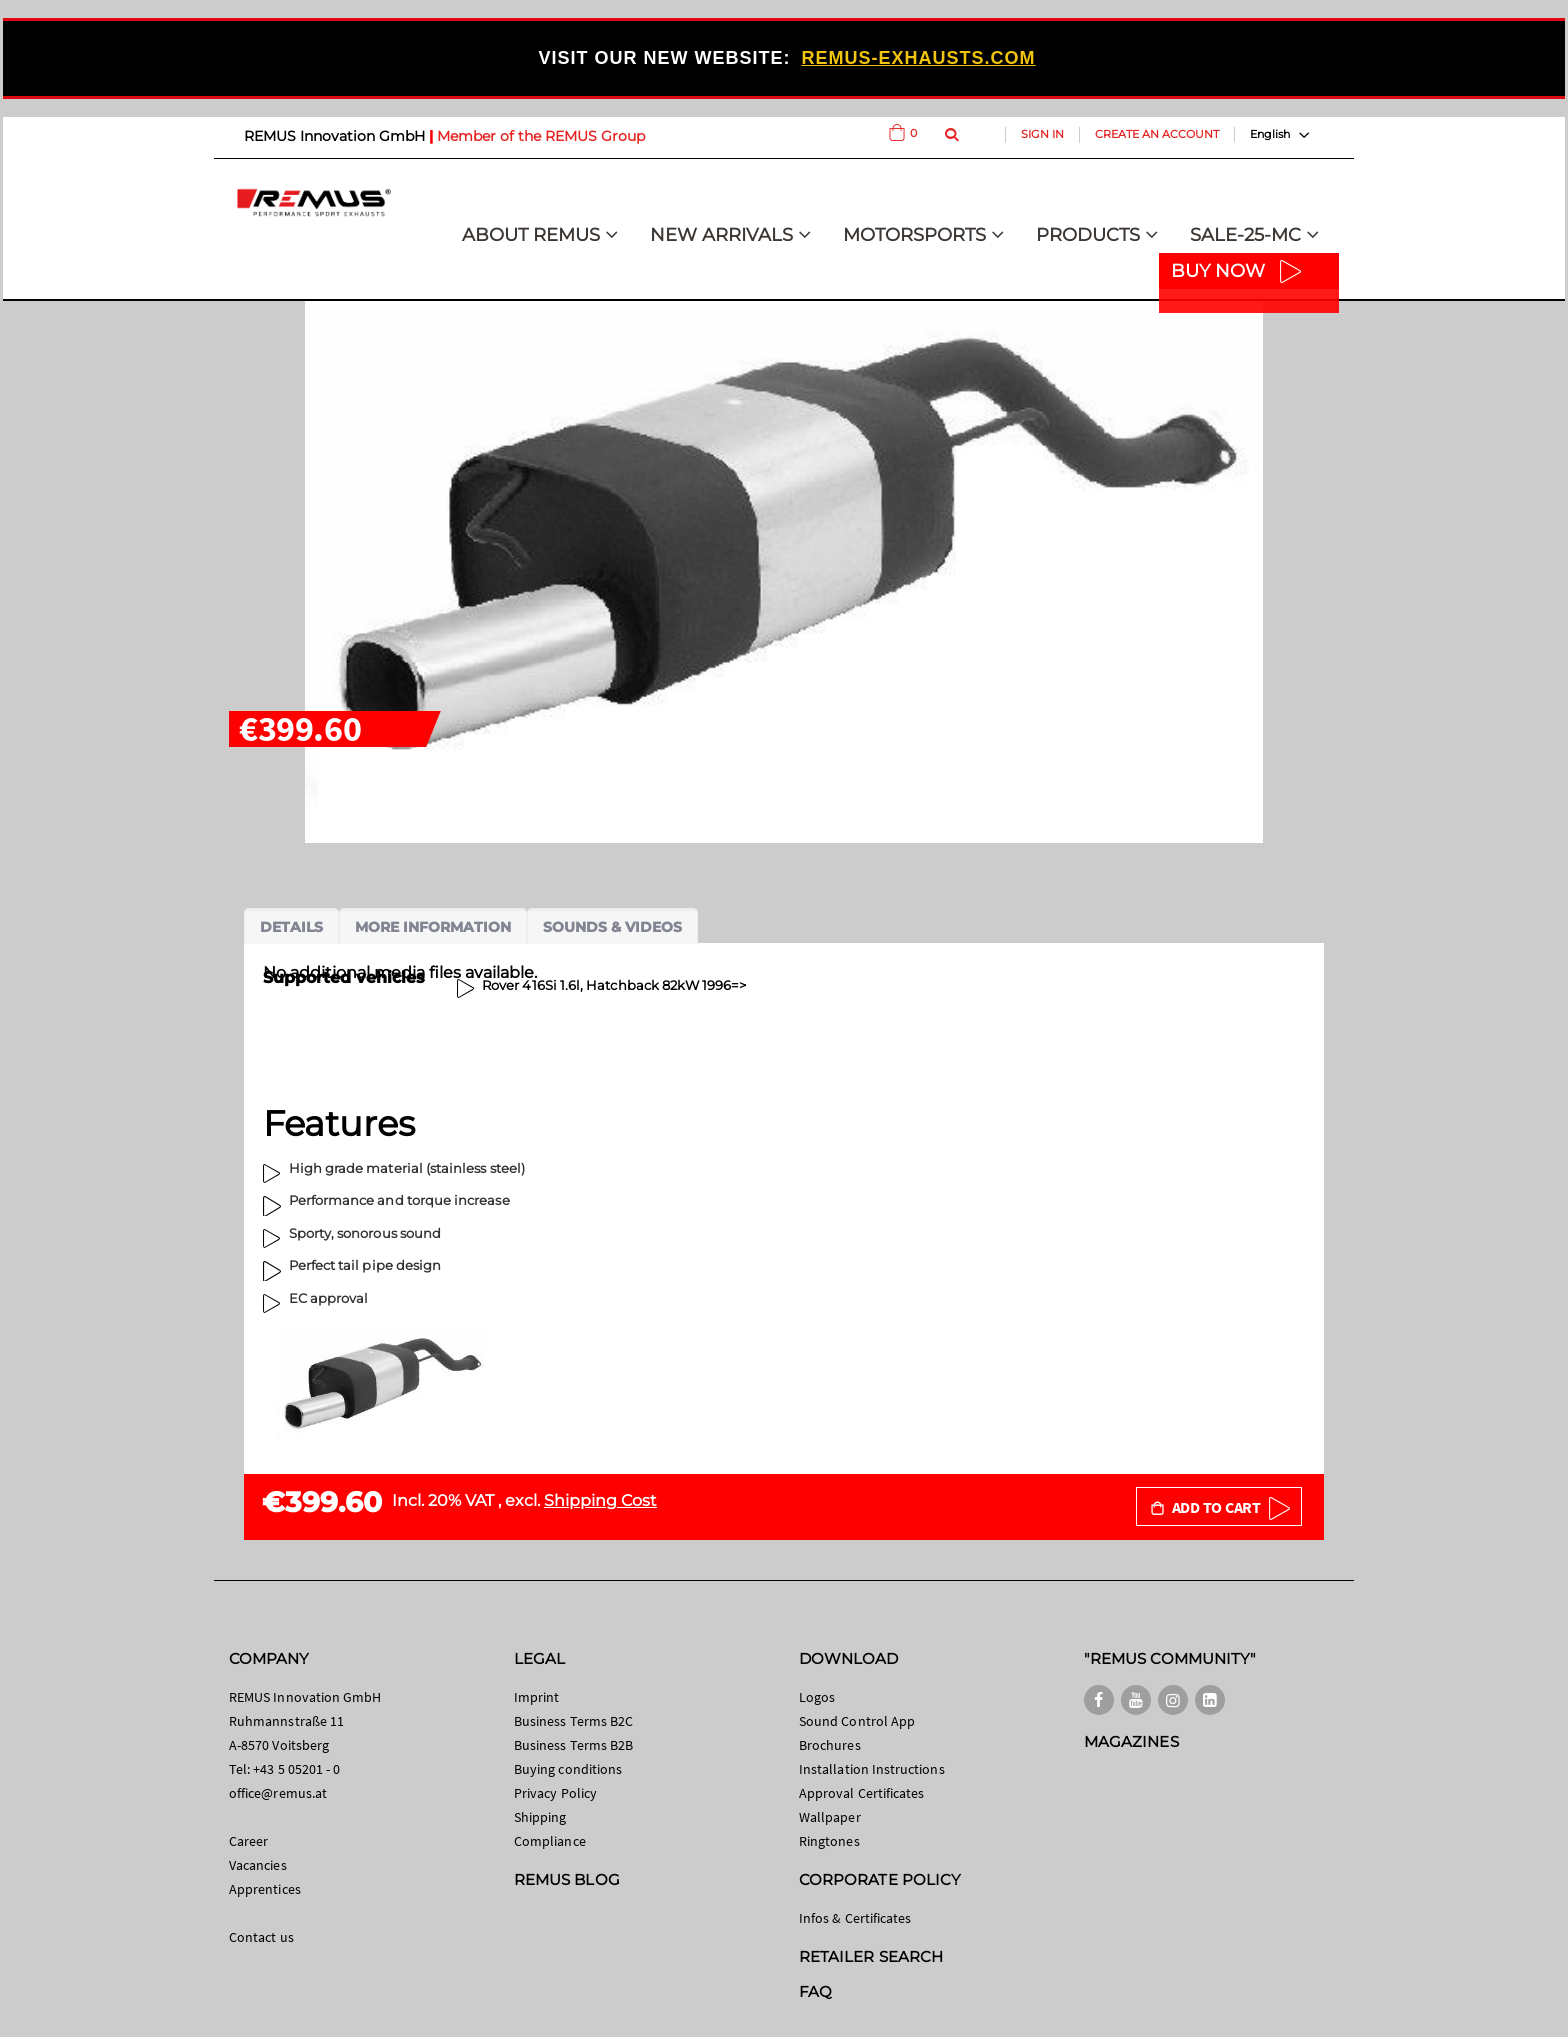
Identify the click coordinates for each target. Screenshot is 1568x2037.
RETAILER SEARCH (871, 1956)
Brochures (830, 1745)
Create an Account (1157, 134)
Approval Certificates (861, 1793)
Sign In (1042, 134)
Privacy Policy (555, 1793)
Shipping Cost (600, 1500)
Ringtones (829, 1841)
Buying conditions (568, 1769)
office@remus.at (278, 1793)
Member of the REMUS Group (541, 136)
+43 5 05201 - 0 (296, 1769)
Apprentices (265, 1889)
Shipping (540, 1817)
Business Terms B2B (573, 1745)
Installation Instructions (872, 1769)
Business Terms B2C (573, 1721)
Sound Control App (857, 1721)
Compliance (550, 1841)
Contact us (261, 1937)
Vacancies (258, 1865)
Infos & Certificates (855, 1918)
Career (248, 1841)
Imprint (536, 1697)
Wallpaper (830, 1817)
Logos (817, 1697)
